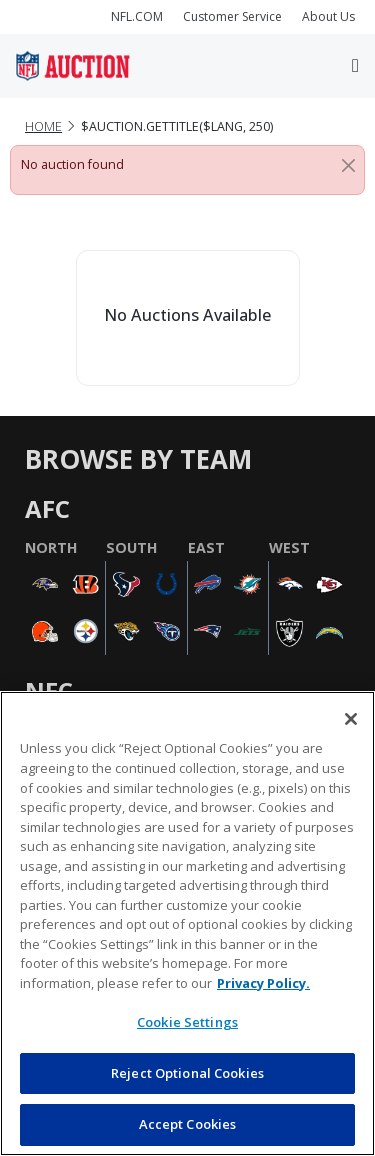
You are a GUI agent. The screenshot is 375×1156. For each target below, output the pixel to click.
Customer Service (232, 16)
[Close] (348, 165)
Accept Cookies (188, 1124)
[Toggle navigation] (355, 65)
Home (43, 126)
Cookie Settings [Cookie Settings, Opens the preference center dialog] (187, 1022)
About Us (328, 16)
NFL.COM (137, 16)
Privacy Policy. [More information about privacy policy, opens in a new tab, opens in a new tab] (263, 983)
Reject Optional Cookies (187, 1073)
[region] (187, 923)
